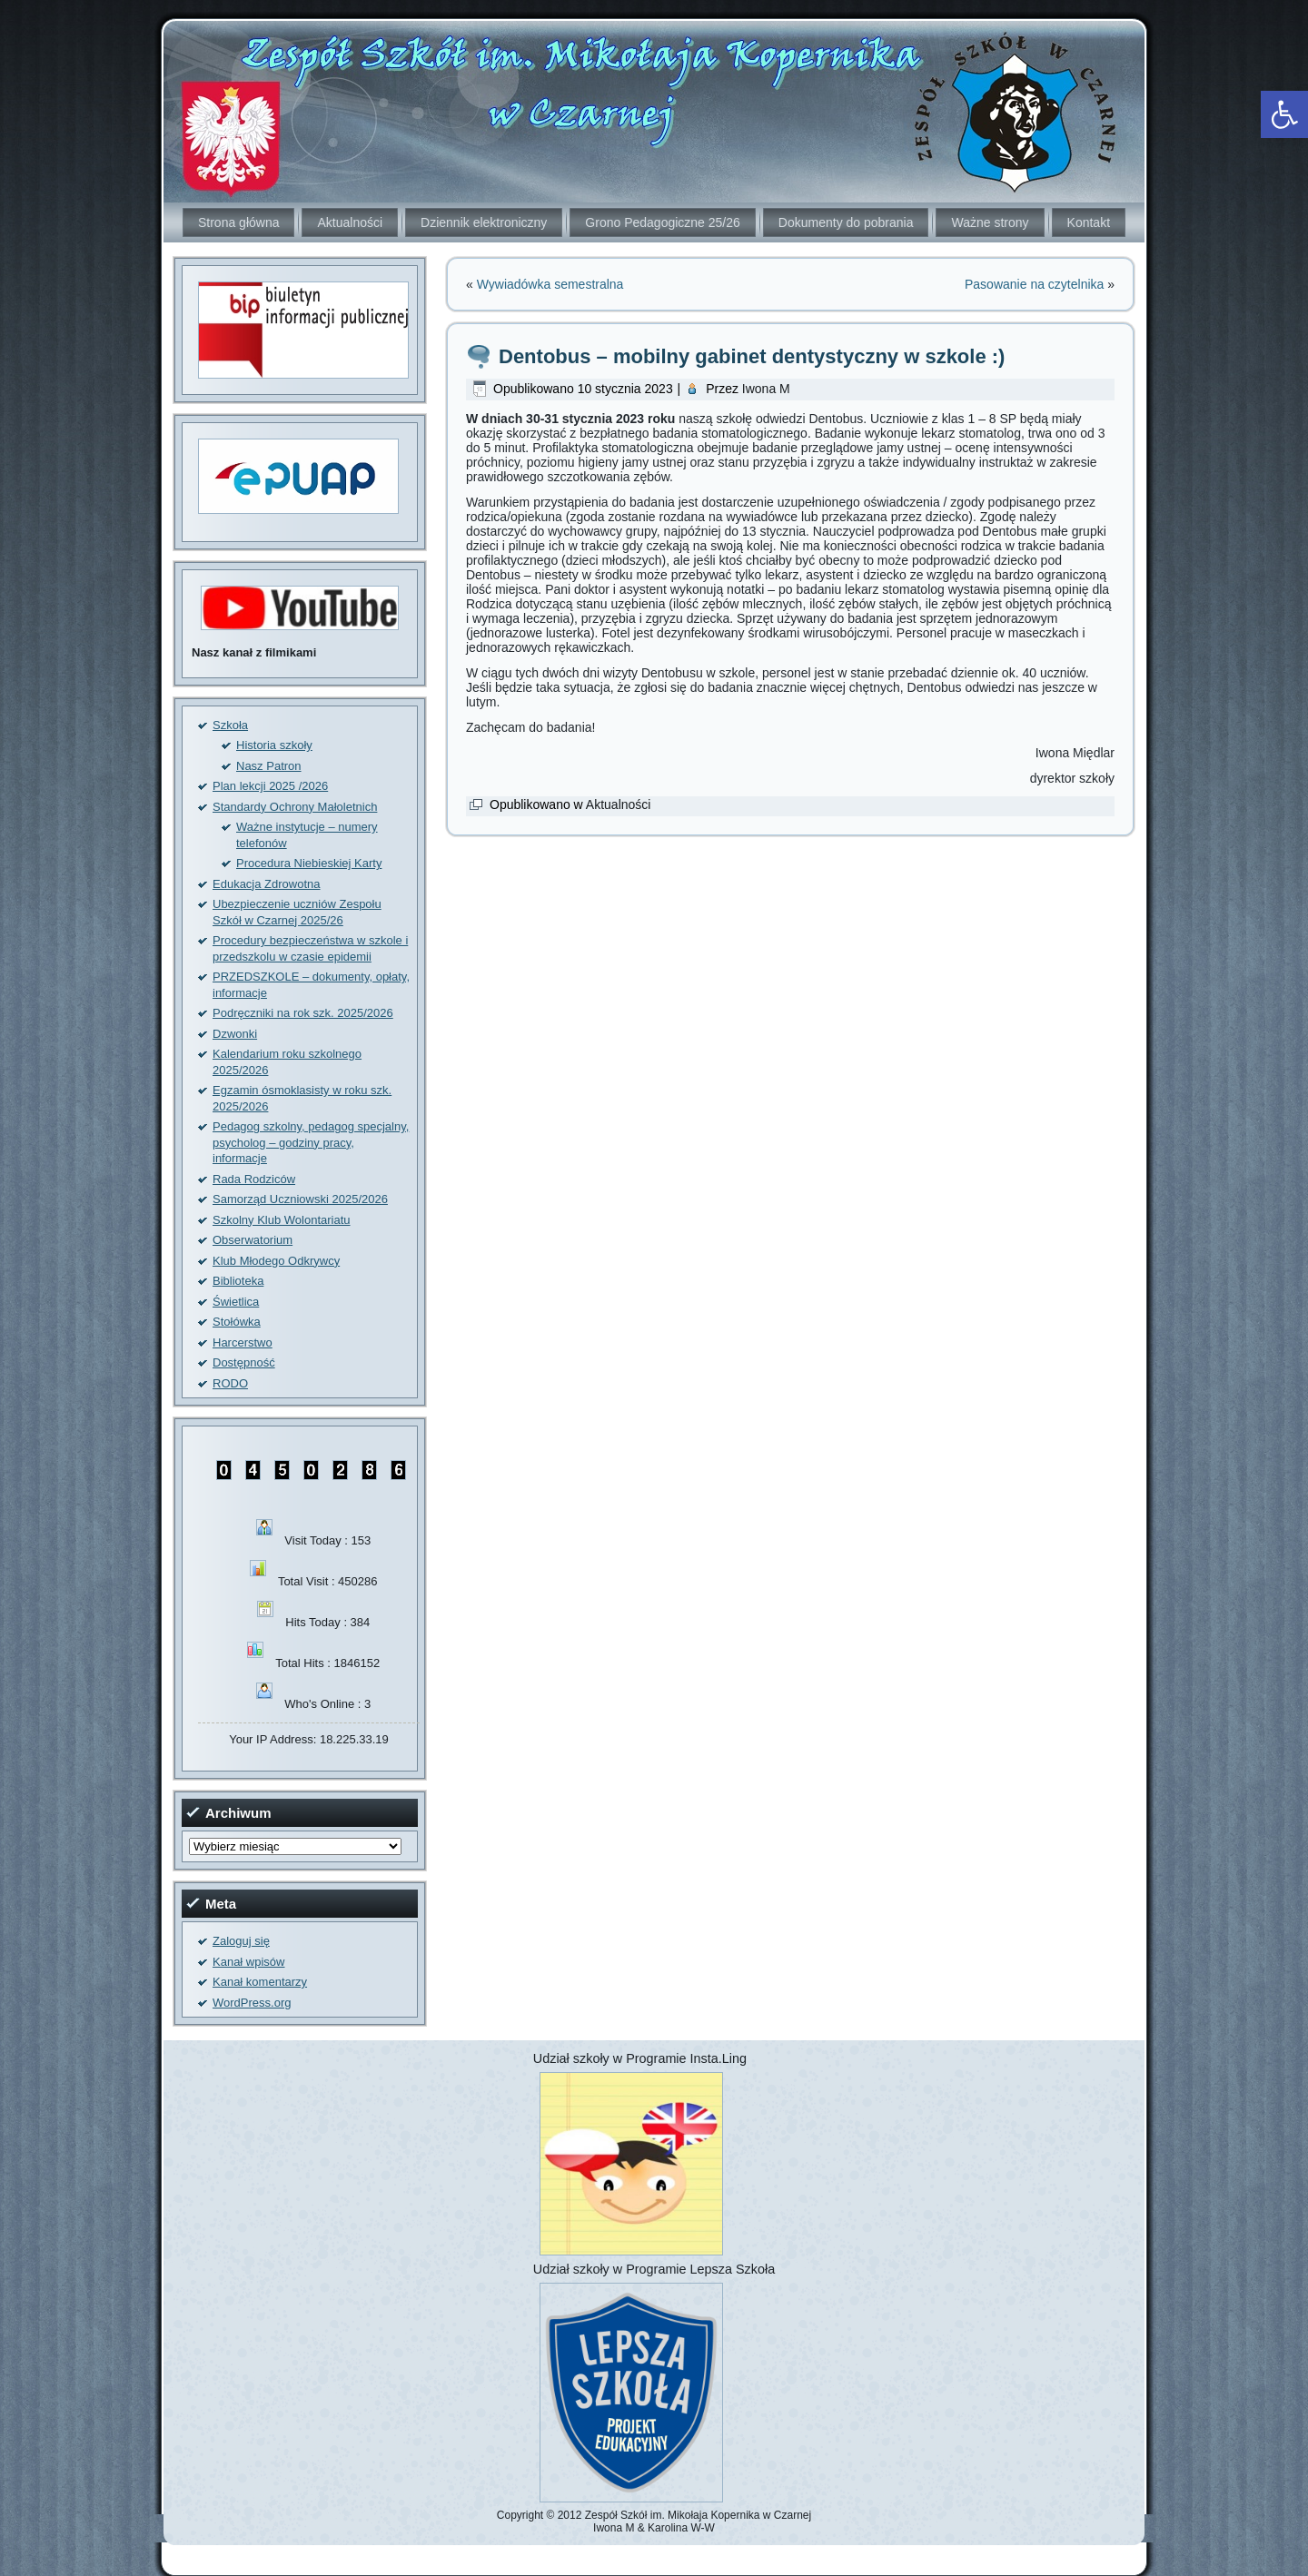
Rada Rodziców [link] (254, 1179)
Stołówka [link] (237, 1321)
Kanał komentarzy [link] (260, 1982)
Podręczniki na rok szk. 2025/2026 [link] (303, 1013)
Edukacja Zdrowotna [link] (267, 884)
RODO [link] (230, 1383)
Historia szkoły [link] (274, 745)
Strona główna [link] (239, 222)
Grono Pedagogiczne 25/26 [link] (662, 222)
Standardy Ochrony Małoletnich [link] (295, 807)
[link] (1284, 114)
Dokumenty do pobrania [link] (846, 222)
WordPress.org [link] (252, 2002)
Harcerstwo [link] (242, 1342)
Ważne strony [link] (989, 222)
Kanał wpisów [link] (249, 1962)
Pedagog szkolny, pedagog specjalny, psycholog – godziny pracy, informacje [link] (311, 1142)
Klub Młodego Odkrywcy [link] (276, 1261)
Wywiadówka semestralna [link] (550, 284)
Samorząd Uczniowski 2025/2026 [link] (300, 1199)
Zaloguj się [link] (241, 1941)
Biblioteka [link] (238, 1281)
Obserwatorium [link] (252, 1240)
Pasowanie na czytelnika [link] (1034, 284)
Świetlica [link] (236, 1301)
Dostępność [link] (244, 1362)
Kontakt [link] (1088, 222)
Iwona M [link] (766, 388)
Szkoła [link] (230, 725)
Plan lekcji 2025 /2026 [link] (270, 786)
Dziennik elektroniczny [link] (484, 222)
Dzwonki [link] (235, 1034)
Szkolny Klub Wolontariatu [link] (282, 1220)
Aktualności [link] (349, 222)
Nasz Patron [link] (269, 766)
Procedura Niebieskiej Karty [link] (309, 863)
